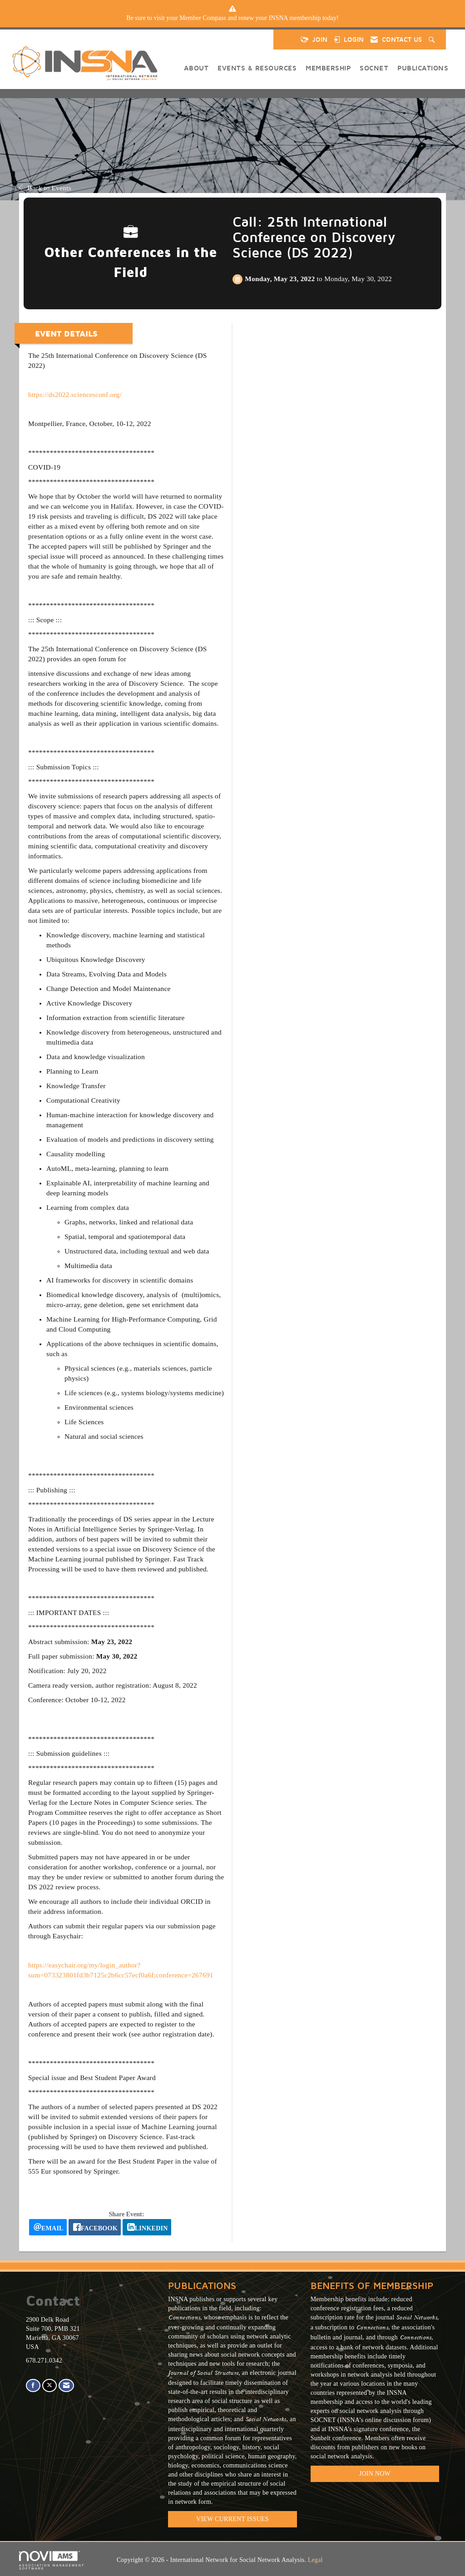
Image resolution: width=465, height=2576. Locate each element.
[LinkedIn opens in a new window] (147, 2227)
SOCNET (374, 68)
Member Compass (202, 18)
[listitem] (232, 18)
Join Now (375, 2473)
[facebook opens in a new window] (95, 2227)
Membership (328, 68)
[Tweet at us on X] (49, 2385)
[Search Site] (433, 39)
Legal (315, 2559)
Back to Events (45, 188)
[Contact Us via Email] (66, 2385)
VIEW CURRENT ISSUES (232, 2519)
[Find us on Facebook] (33, 2385)
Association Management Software (51, 2561)
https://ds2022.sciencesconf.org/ (75, 394)
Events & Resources (257, 68)
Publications (422, 68)
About (196, 68)
